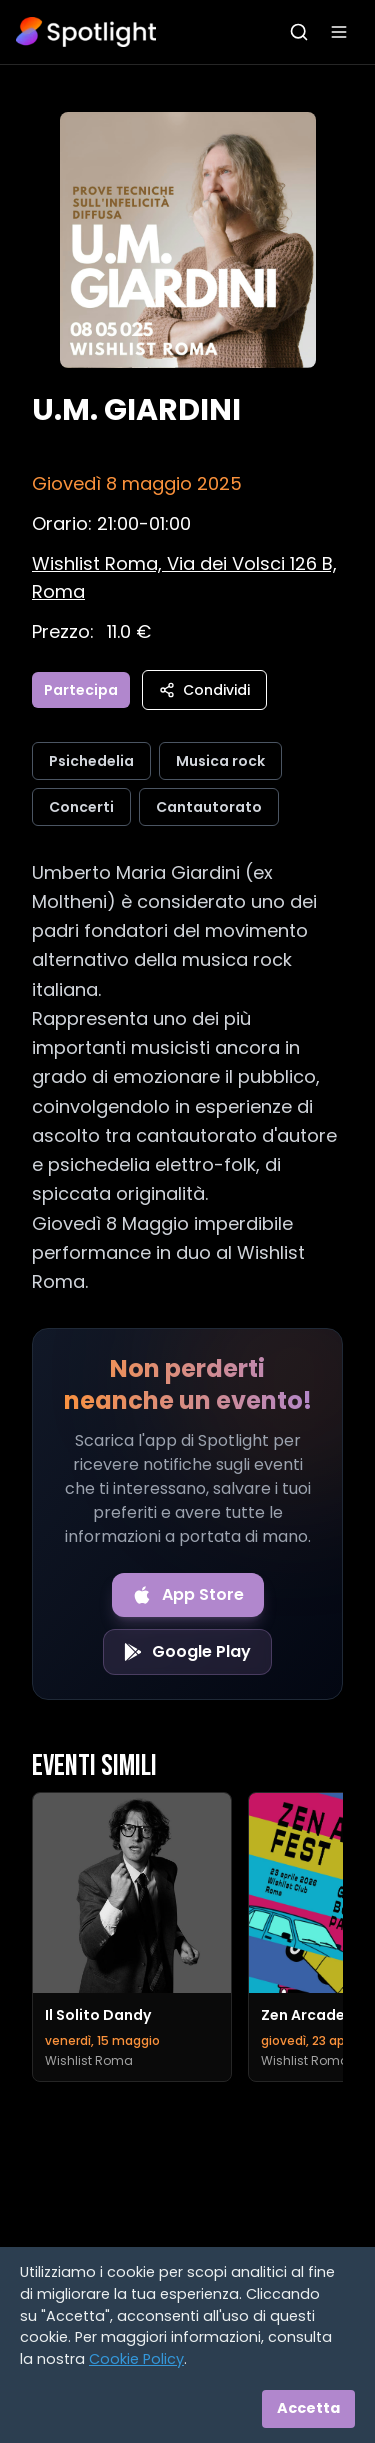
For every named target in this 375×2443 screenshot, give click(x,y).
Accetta (308, 2408)
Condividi (204, 690)
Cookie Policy (136, 2359)
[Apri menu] (339, 32)
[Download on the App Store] (188, 1595)
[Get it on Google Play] (187, 1652)
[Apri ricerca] (299, 32)
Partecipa (81, 690)
